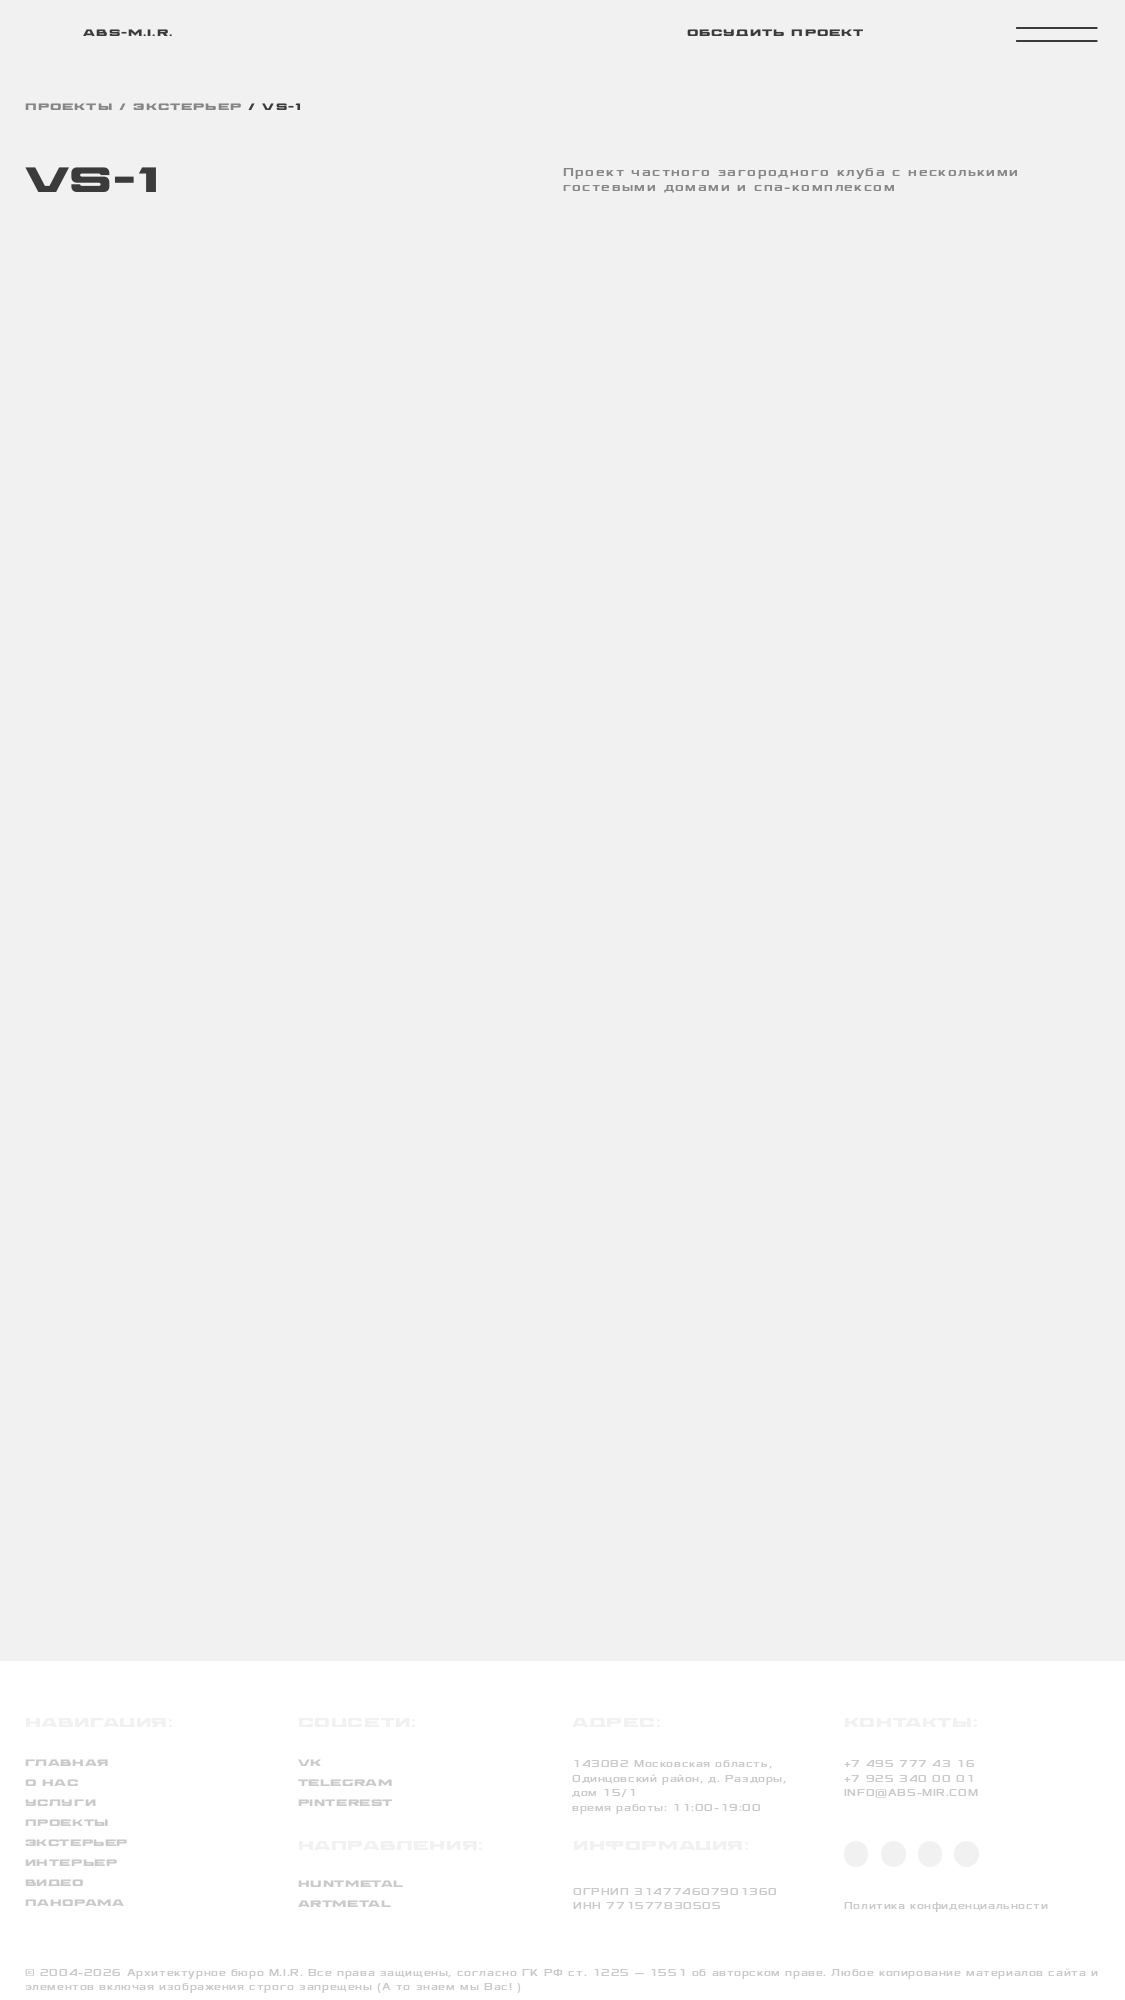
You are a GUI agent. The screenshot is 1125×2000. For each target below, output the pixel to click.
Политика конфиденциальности (946, 1906)
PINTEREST (345, 1803)
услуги (61, 1803)
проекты (69, 107)
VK (310, 1763)
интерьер (71, 1863)
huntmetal (351, 1884)
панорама (75, 1903)
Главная (67, 1763)
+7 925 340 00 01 (909, 1779)
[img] (46, 33)
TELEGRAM (345, 1783)
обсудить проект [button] (776, 33)
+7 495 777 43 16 (909, 1764)
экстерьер (187, 107)
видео (54, 1883)
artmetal (345, 1904)
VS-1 (282, 107)
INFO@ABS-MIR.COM (911, 1793)
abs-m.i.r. (128, 33)
